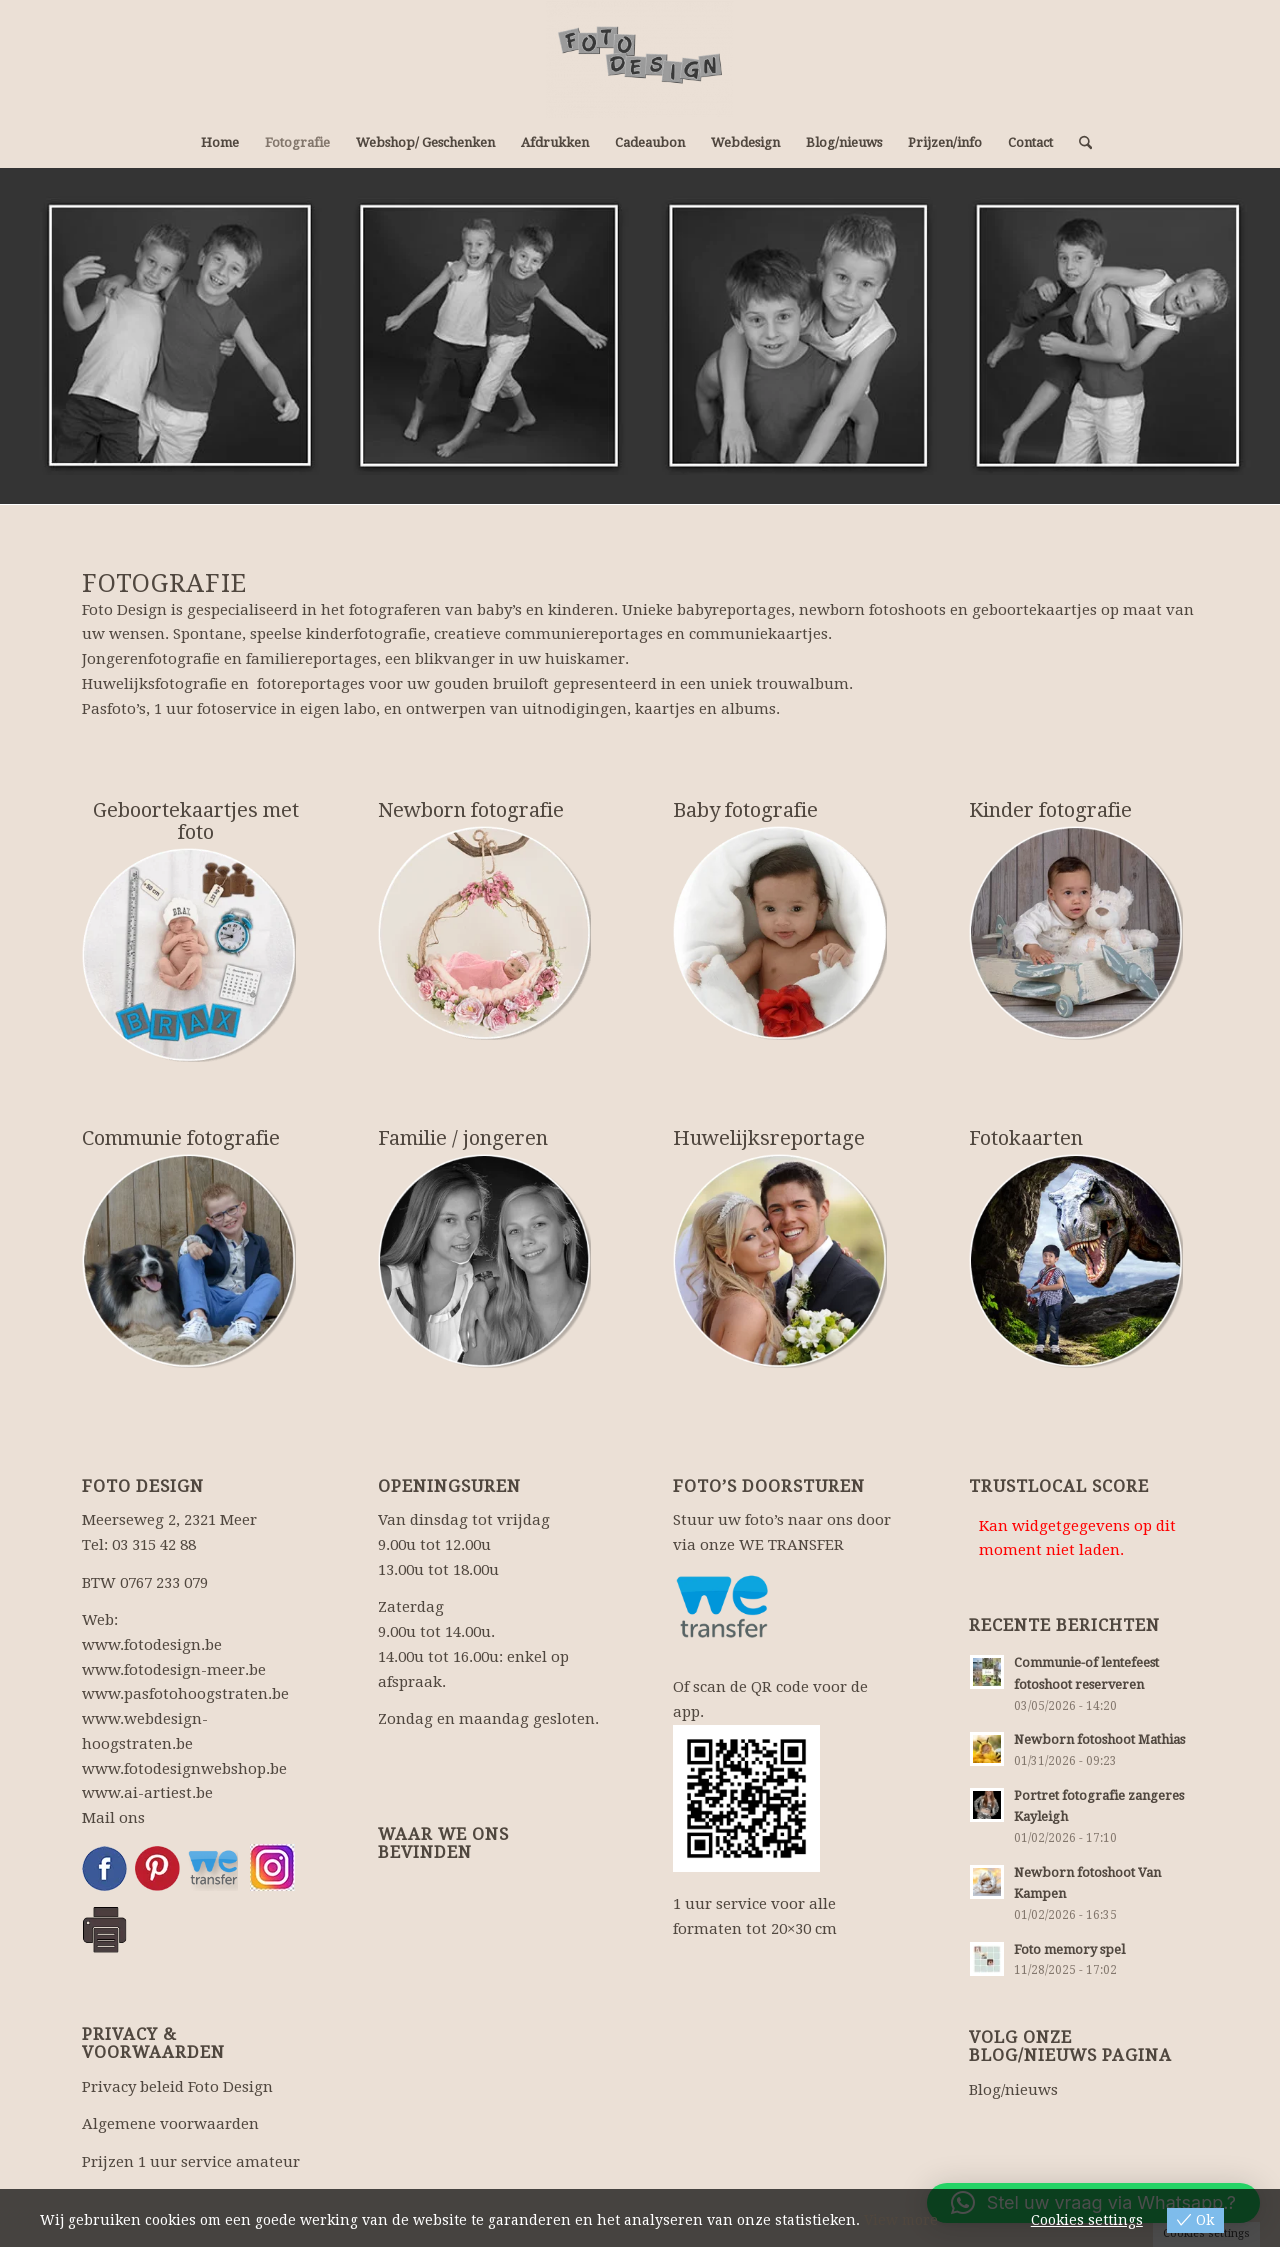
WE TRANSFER (791, 1545)
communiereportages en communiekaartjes (666, 634)
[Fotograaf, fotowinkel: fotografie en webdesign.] (640, 59)
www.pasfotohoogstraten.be (185, 1694)
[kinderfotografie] (1076, 933)
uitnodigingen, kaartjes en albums (649, 709)
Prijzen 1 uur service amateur (191, 2162)
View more (901, 2220)
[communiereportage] (189, 1261)
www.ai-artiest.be (147, 1793)
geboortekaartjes (1034, 610)
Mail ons (113, 1818)
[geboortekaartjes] (189, 955)
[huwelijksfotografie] (780, 1261)
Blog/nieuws (1013, 2090)
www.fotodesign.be (152, 1645)
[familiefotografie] (485, 1261)
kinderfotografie (366, 634)
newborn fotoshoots (872, 610)
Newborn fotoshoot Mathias (1099, 1739)
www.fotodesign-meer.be (174, 1670)
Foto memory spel (1069, 1949)
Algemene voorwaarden (170, 2124)
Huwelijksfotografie (154, 684)
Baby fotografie (745, 810)
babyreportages (734, 610)
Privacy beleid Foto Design (177, 2087)
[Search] (1079, 143)
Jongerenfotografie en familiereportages (229, 659)
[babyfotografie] (780, 933)
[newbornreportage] (485, 933)
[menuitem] (220, 143)
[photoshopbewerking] (1076, 1261)
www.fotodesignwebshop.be (184, 1769)
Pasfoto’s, (116, 709)
